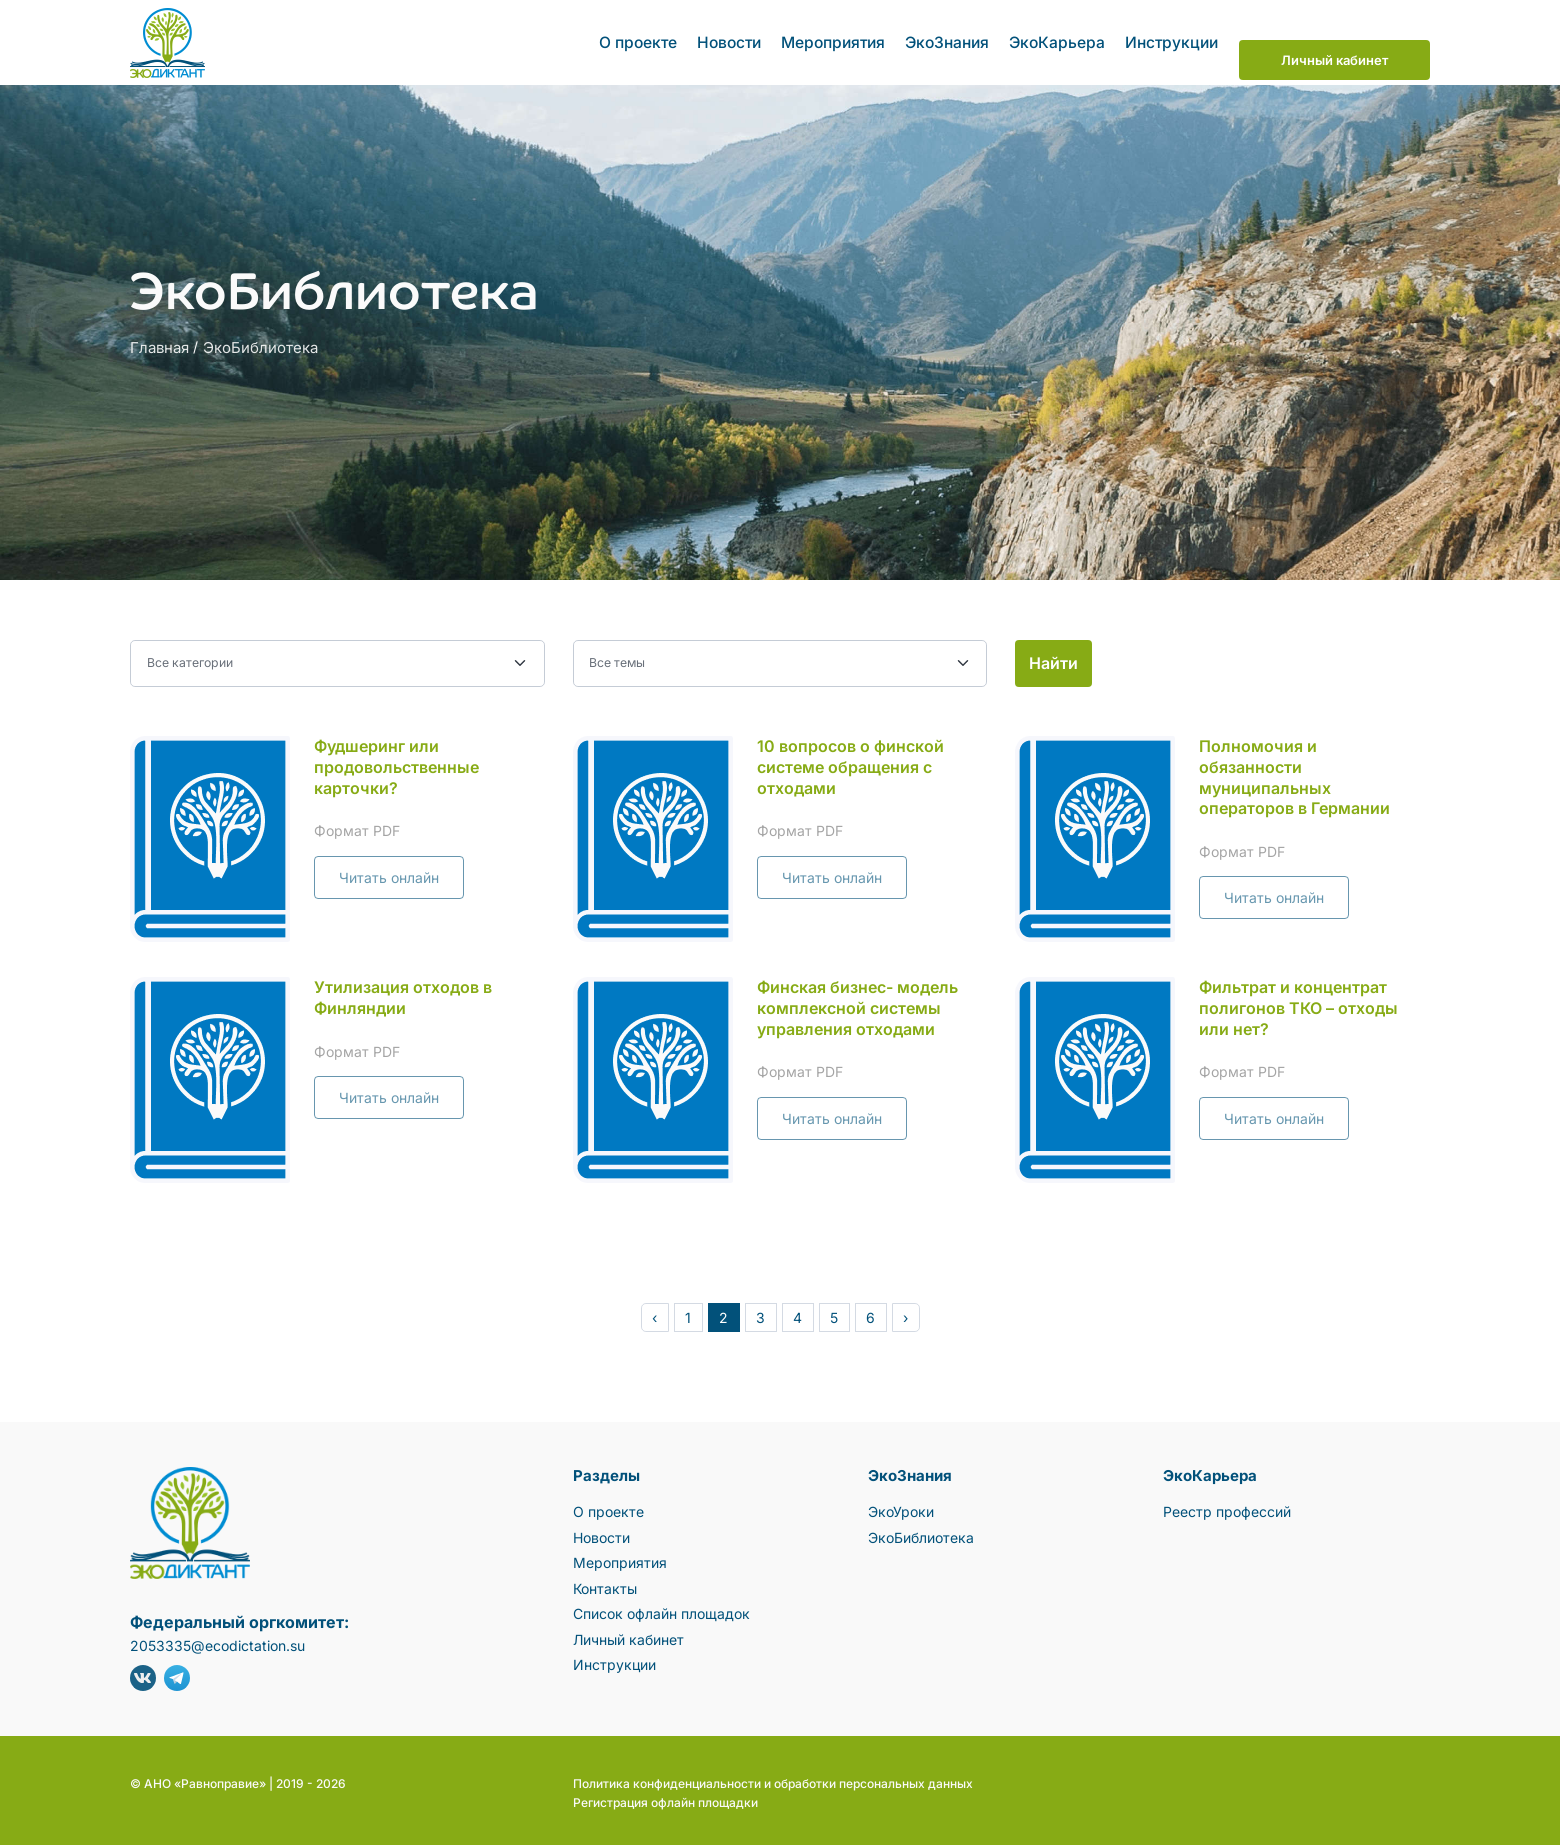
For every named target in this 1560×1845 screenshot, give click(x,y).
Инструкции (1164, 39)
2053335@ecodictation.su (217, 1640)
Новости (735, 39)
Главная (159, 342)
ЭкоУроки (901, 1506)
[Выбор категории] (337, 658)
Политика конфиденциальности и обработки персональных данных (773, 1778)
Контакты (605, 1582)
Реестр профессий (1227, 1506)
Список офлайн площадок (661, 1608)
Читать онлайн (389, 871)
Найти (1053, 658)
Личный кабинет (1334, 40)
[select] (780, 658)
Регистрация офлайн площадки (665, 1797)
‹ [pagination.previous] (654, 1312)
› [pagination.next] (905, 1312)
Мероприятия (837, 39)
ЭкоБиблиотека (260, 342)
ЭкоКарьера (1054, 39)
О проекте (646, 39)
